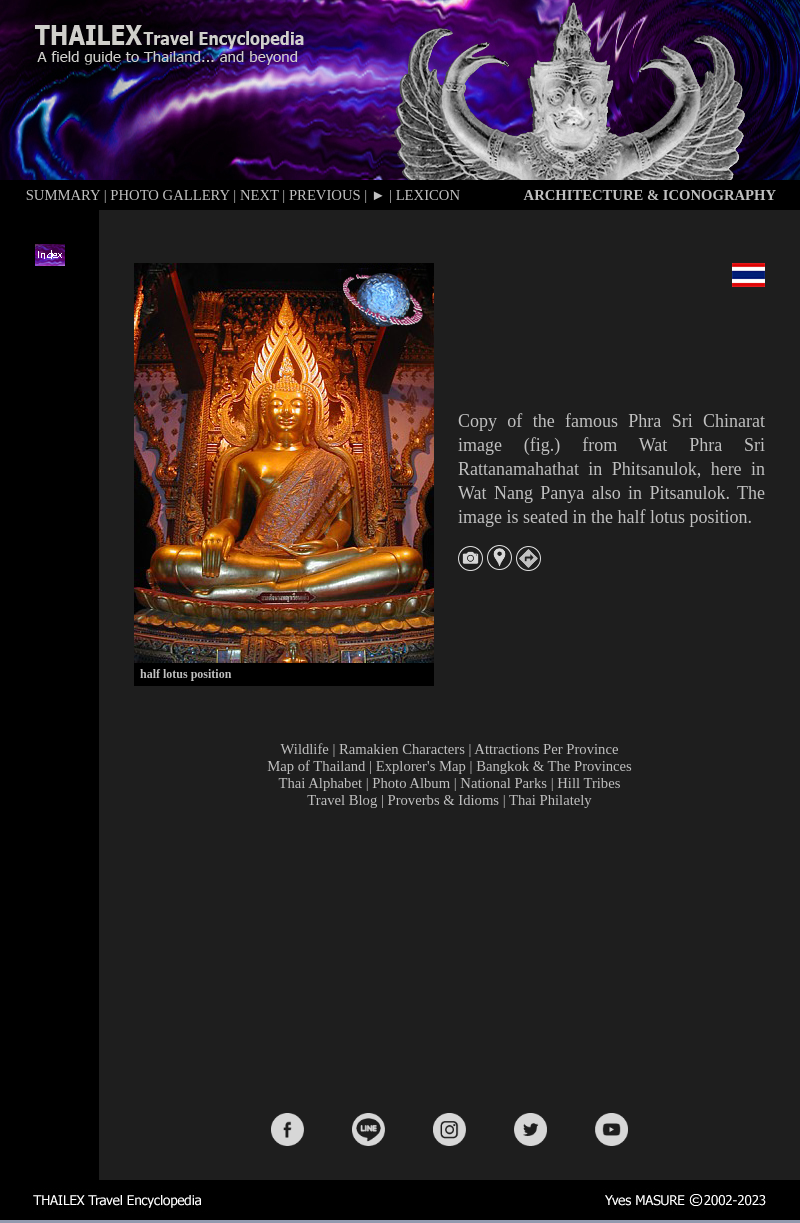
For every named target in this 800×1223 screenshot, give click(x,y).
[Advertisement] (453, 959)
